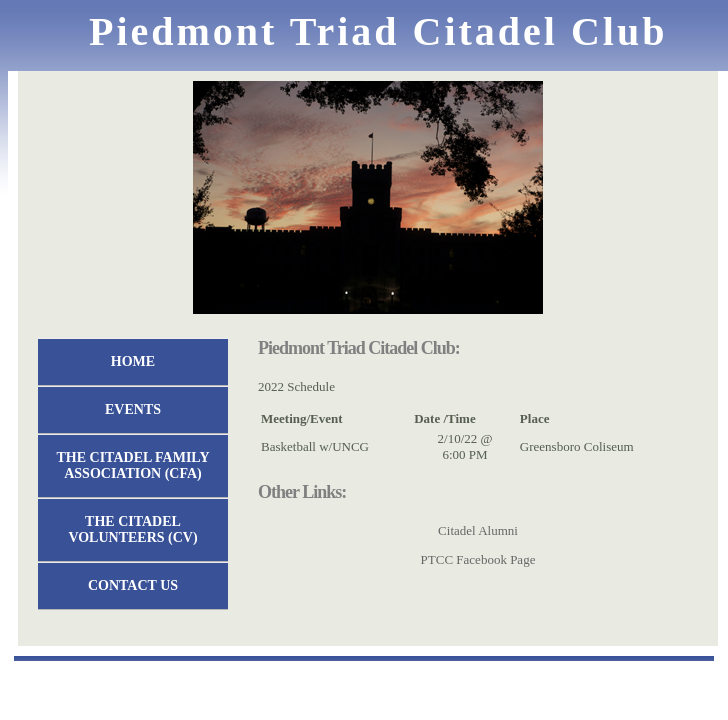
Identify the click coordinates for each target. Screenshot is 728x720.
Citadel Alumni (478, 530)
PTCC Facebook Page (478, 559)
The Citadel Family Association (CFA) (133, 465)
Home (133, 361)
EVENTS (133, 409)
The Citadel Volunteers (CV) (132, 529)
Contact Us (133, 585)
